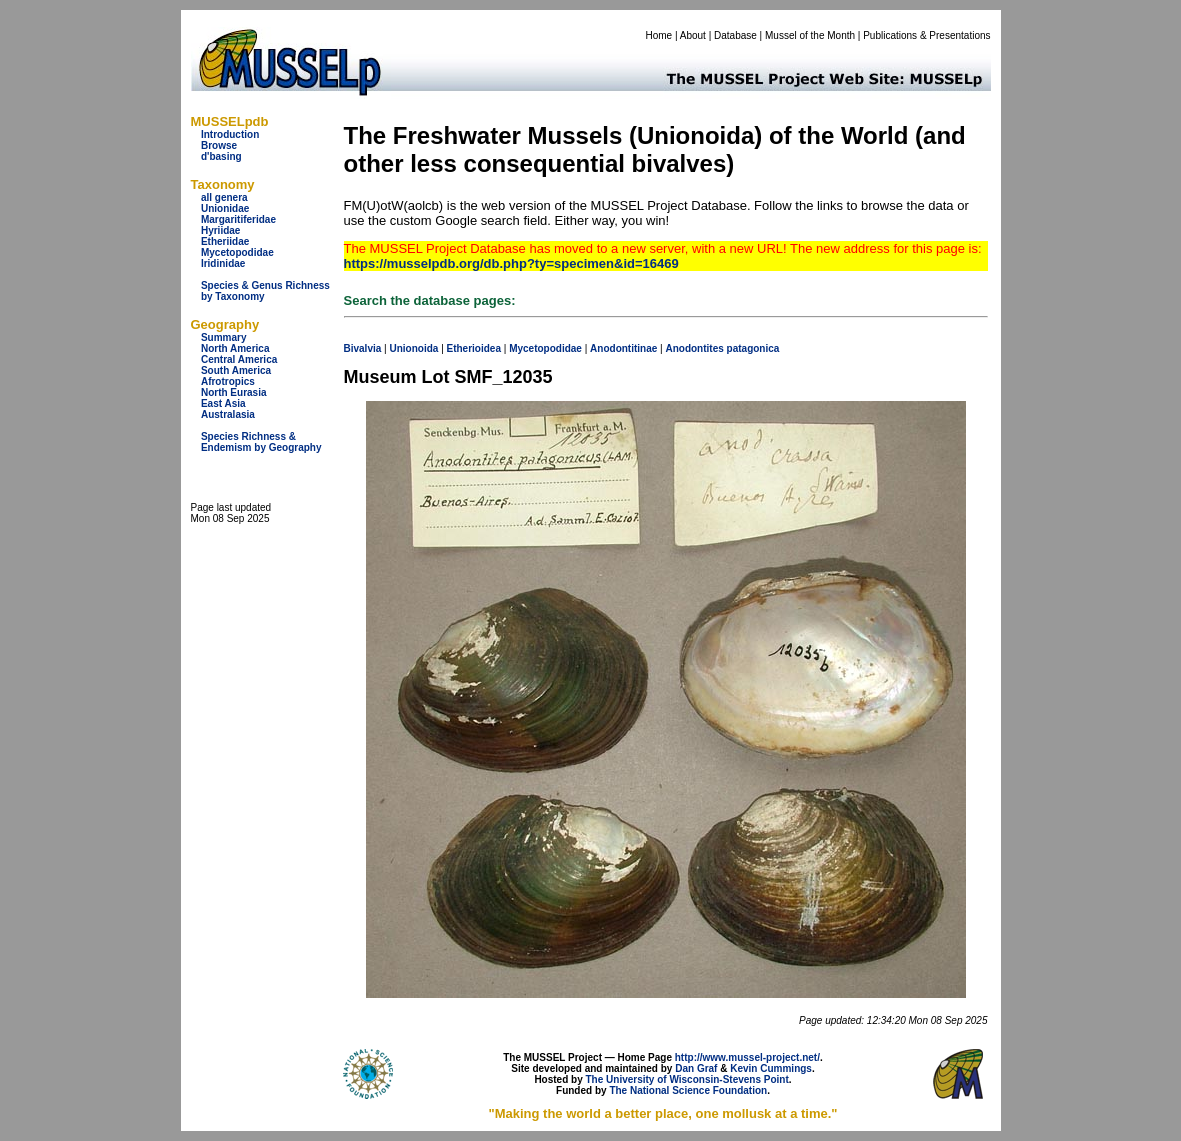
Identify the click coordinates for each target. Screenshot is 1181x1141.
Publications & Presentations (926, 35)
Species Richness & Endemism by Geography (261, 442)
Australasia (228, 414)
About (693, 35)
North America (235, 348)
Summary (224, 337)
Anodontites (694, 348)
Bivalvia (363, 348)
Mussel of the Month (810, 35)
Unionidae (225, 208)
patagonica (753, 348)
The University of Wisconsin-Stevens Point (687, 1079)
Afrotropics (228, 381)
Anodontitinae (623, 348)
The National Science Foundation (688, 1090)
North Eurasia (234, 392)
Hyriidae (220, 230)
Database (735, 35)
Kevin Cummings (771, 1068)
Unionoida (413, 348)
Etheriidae (225, 241)
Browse (219, 145)
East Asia (223, 403)
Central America (239, 359)
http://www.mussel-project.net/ (747, 1057)
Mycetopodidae (237, 252)
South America (236, 370)
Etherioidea (474, 348)
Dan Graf (696, 1068)
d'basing (221, 156)
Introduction (230, 134)
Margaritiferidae (238, 219)
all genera (224, 197)
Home (658, 35)
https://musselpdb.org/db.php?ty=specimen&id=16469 (511, 263)
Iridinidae (223, 263)
